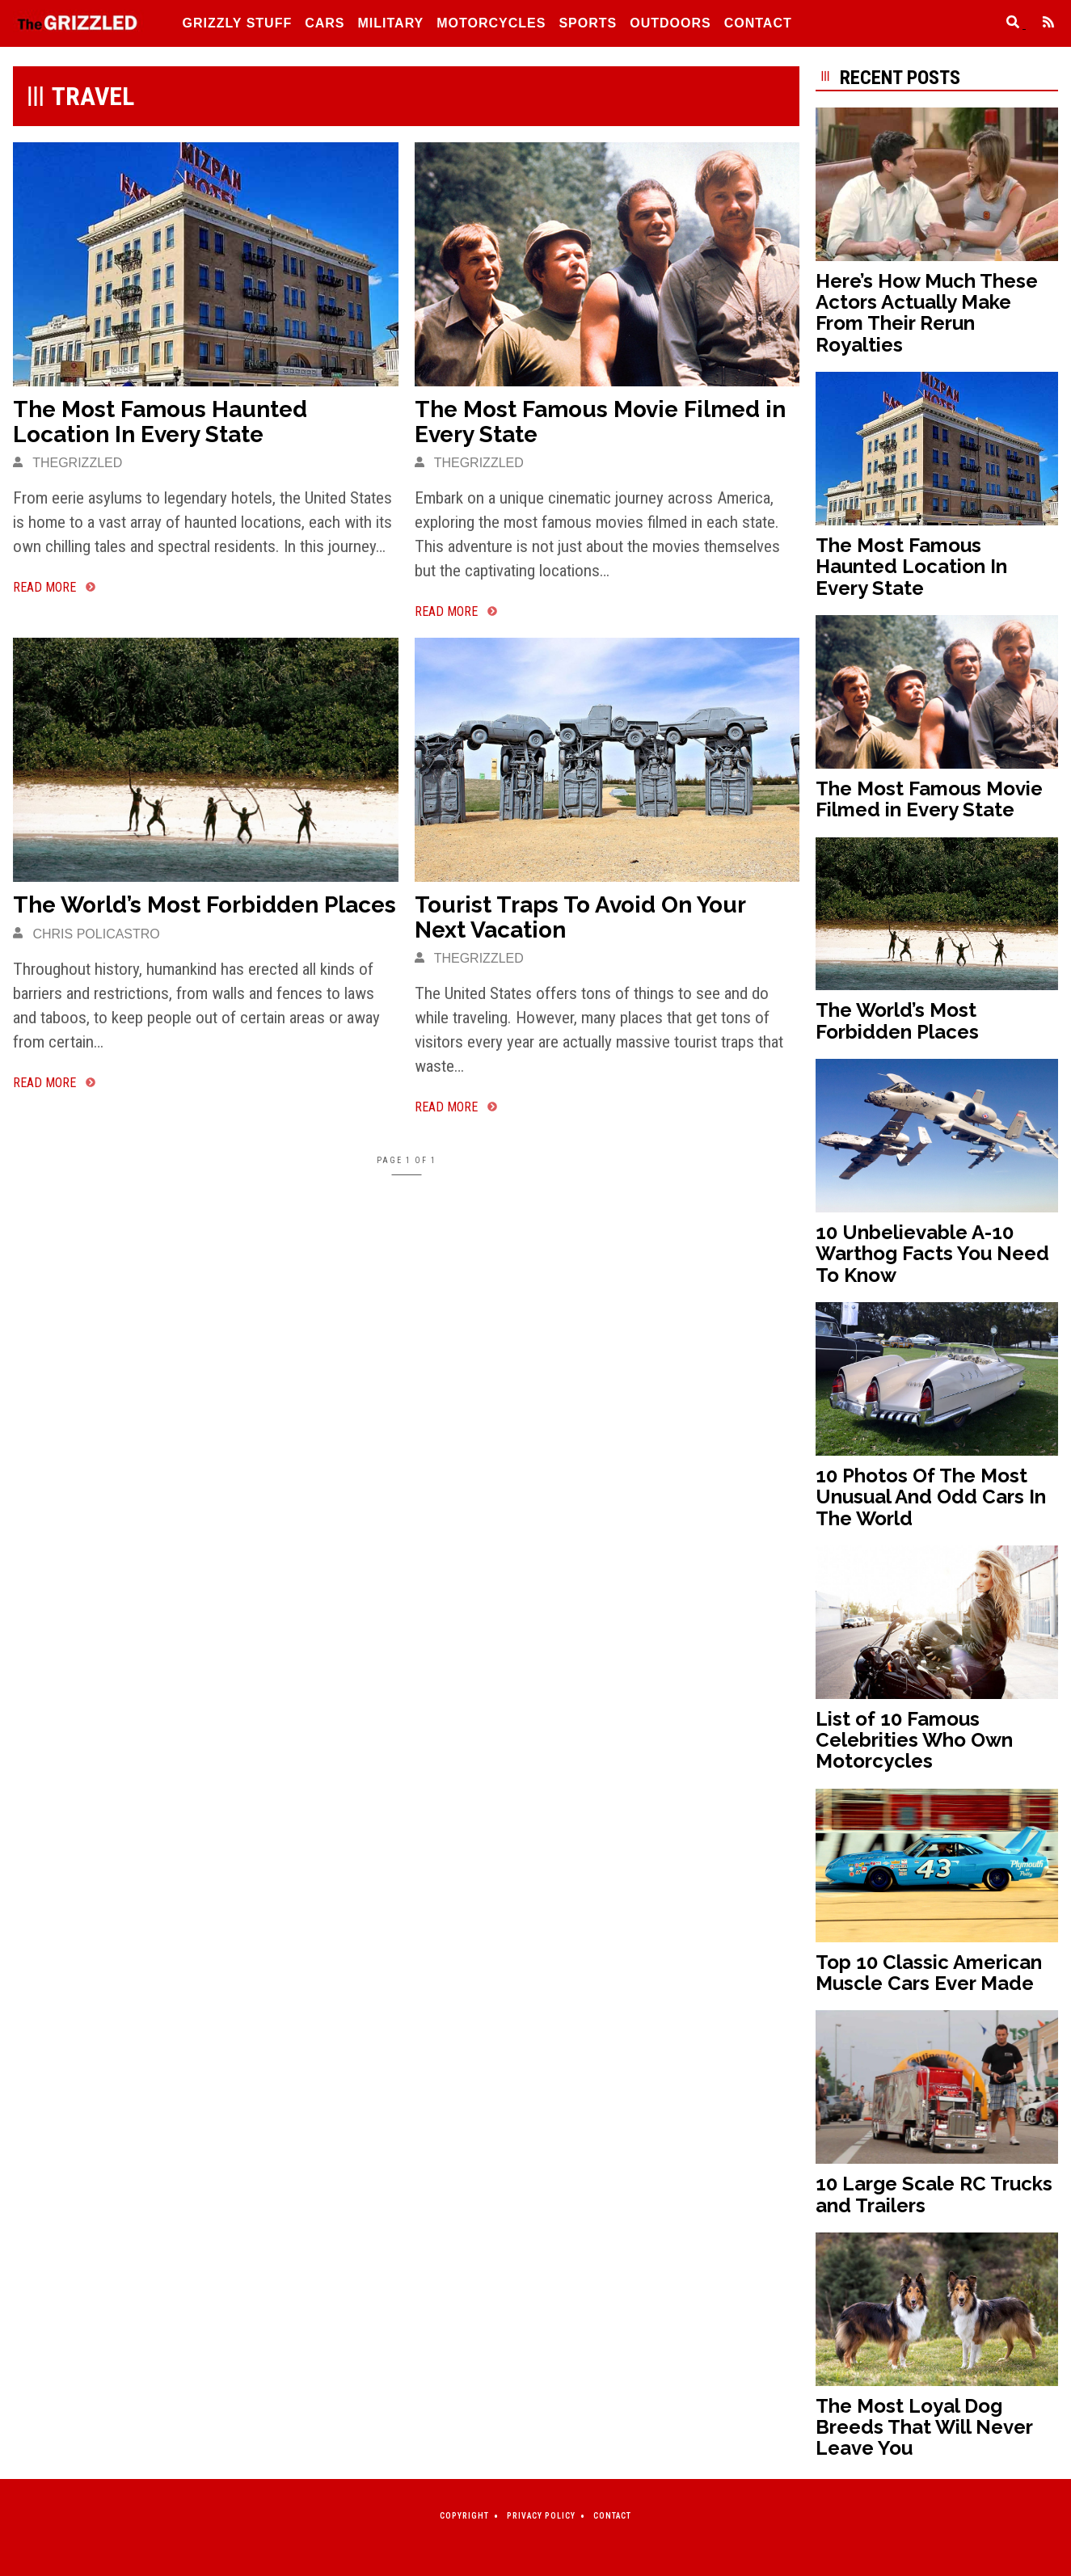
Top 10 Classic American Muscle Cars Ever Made (929, 1972)
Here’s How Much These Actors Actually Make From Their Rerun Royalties (927, 312)
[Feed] (1042, 24)
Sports (588, 23)
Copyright (464, 2515)
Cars (324, 23)
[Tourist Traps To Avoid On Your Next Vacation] (607, 759)
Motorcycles (491, 23)
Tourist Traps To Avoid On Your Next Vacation (580, 917)
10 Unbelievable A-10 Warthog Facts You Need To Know (932, 1254)
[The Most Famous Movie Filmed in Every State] (607, 264)
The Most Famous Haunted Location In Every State (160, 422)
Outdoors (670, 23)
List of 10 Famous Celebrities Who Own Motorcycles (914, 1740)
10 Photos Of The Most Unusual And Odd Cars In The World (931, 1497)
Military (391, 23)
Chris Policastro (86, 934)
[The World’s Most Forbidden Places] (205, 759)
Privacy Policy (541, 2515)
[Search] (1008, 24)
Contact (758, 23)
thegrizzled (67, 463)
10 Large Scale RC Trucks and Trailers (934, 2194)
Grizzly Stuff (238, 23)
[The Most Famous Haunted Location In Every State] (205, 264)
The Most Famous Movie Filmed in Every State (600, 422)
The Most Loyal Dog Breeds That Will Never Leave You (924, 2427)
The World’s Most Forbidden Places (204, 905)
